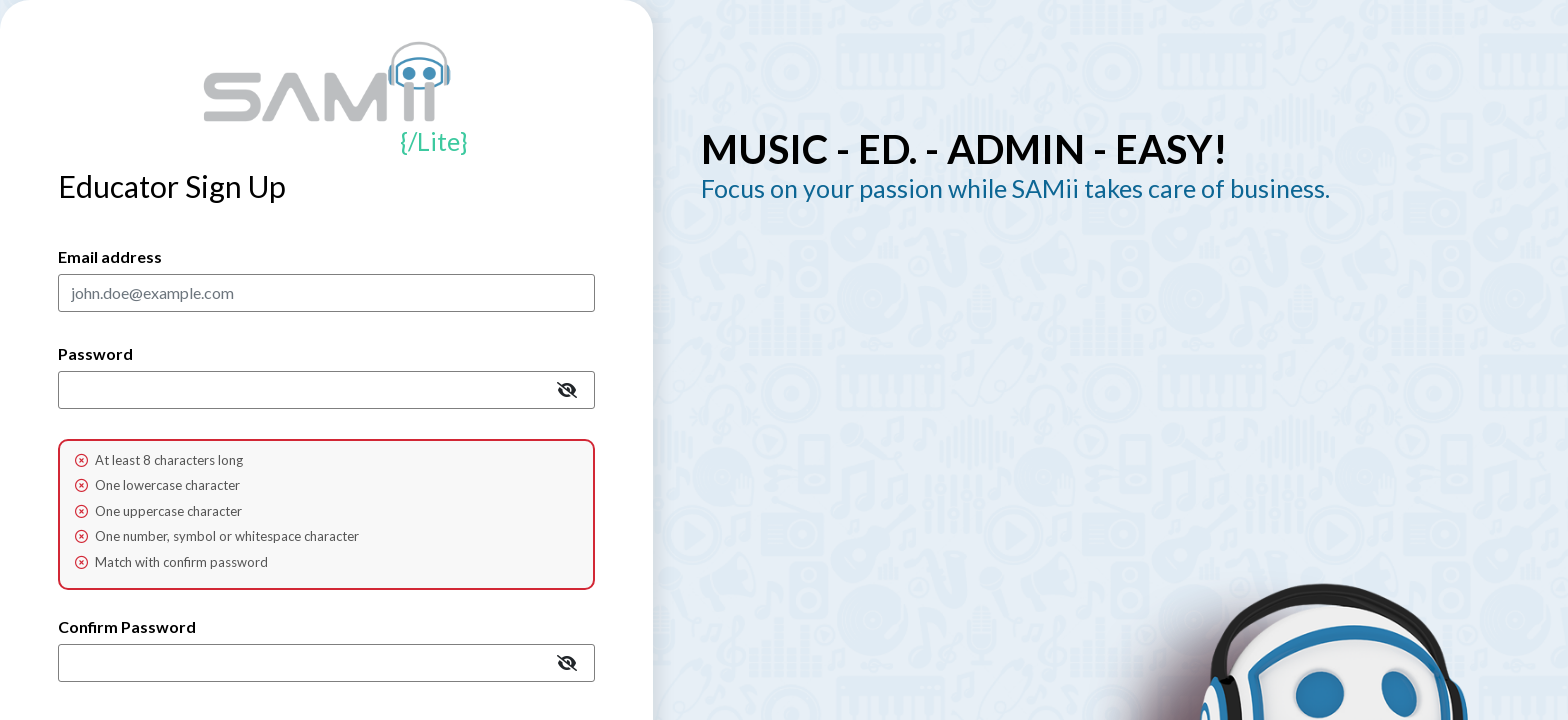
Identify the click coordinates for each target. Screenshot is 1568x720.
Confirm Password (127, 626)
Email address (110, 256)
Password (95, 353)
